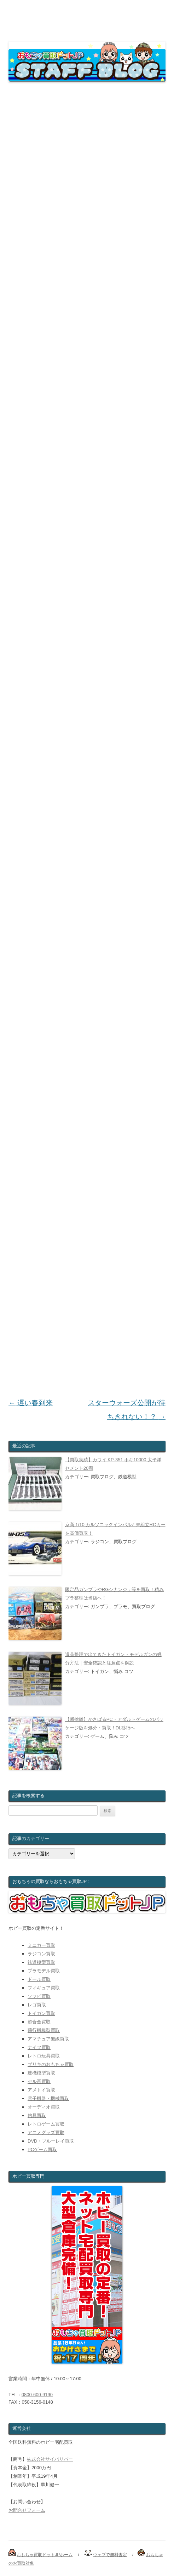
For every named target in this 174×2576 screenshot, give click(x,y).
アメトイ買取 (41, 2090)
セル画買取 (39, 2081)
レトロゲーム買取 (46, 2124)
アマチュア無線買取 (48, 2039)
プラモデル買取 (44, 1970)
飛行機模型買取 (44, 2030)
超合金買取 (39, 2021)
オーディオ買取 (44, 2107)
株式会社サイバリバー (50, 2459)
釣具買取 (37, 2115)
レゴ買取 (37, 2004)
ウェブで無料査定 (110, 2554)
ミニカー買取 (41, 1945)
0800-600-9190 (37, 2394)
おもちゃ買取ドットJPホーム (44, 2554)
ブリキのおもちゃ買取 (51, 2064)
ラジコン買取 (41, 1953)
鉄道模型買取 (41, 1962)
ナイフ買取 (39, 2047)
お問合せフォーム (26, 2510)
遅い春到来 (30, 1403)
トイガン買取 (41, 2013)
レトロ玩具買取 (44, 2056)
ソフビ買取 (39, 1996)
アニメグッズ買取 (46, 2132)
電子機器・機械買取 (48, 2098)
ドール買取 (39, 1979)
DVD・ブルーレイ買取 (51, 2141)
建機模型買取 (41, 2073)
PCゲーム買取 (42, 2149)
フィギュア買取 (44, 1987)
